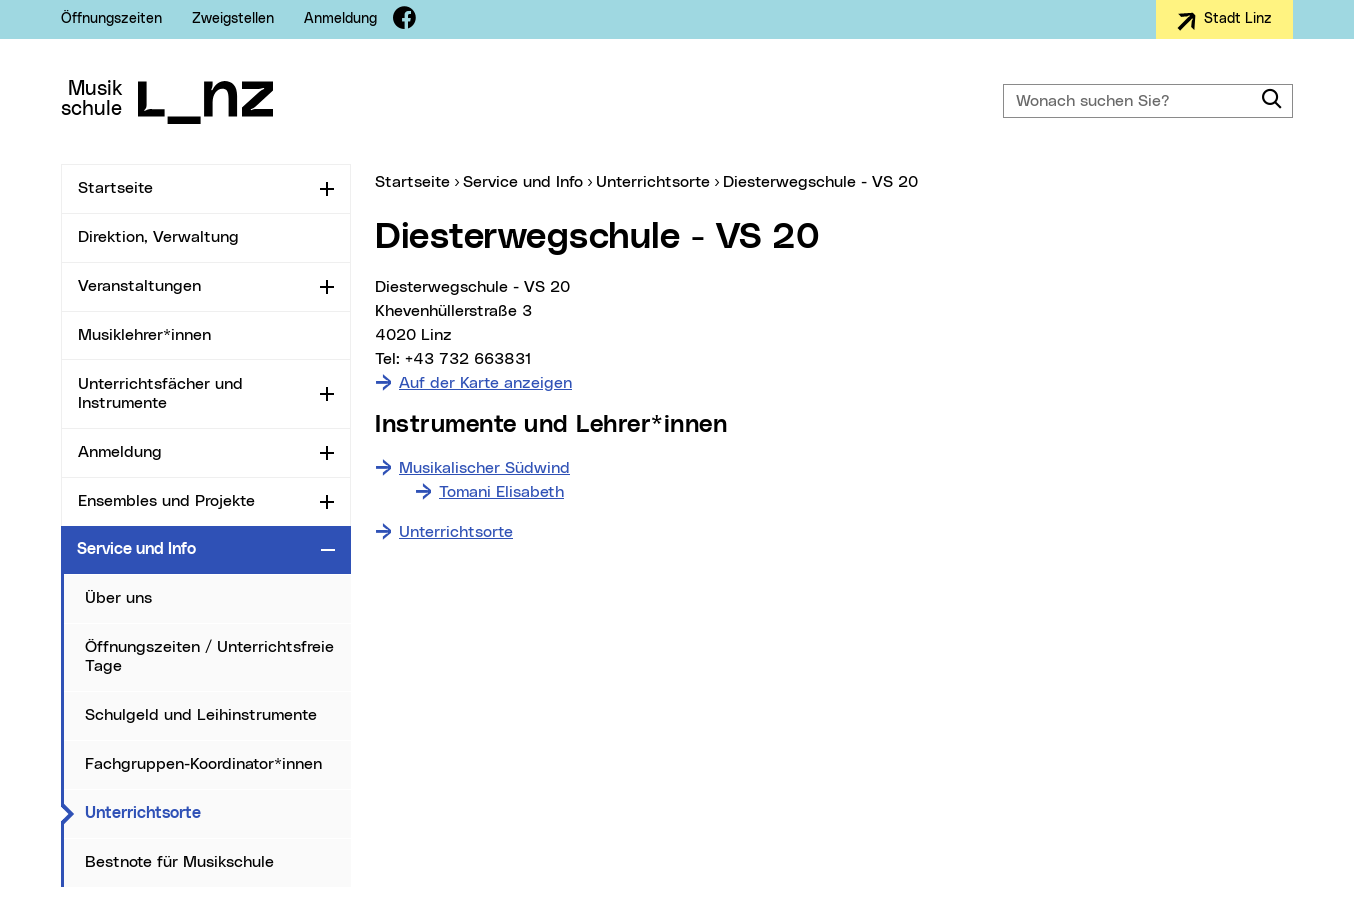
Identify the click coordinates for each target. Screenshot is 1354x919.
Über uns (118, 598)
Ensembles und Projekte (166, 501)
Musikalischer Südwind (484, 468)
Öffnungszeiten (111, 19)
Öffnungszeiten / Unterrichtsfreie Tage (209, 656)
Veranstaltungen (139, 286)
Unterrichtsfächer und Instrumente (160, 393)
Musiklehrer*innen (144, 335)
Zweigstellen (233, 19)
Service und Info (136, 549)
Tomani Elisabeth (501, 492)
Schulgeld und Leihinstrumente (201, 715)
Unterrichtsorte (218, 812)
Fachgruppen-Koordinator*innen (203, 764)
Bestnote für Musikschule (179, 862)
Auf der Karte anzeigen (485, 383)
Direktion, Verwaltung (158, 237)
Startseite (115, 188)
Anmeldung (340, 19)
